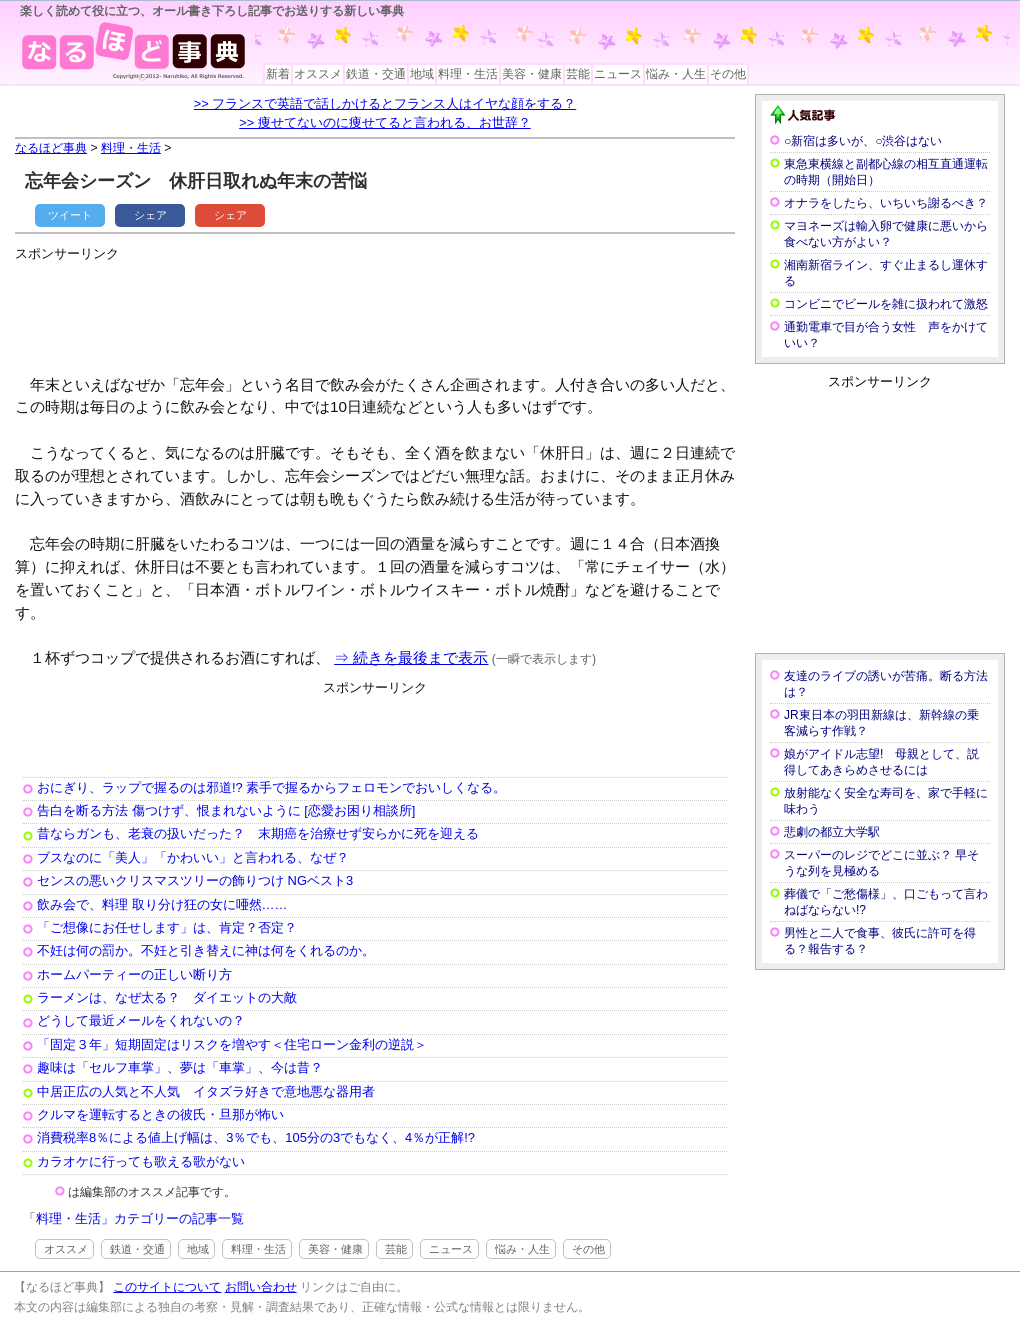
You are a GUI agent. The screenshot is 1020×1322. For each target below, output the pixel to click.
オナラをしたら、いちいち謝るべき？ (886, 203)
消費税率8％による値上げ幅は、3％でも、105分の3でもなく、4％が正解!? (256, 1137)
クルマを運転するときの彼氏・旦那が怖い (160, 1114)
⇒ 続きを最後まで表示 (411, 657)
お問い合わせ (261, 1287)
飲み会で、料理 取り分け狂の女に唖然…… (162, 904)
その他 (728, 74)
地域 (422, 74)
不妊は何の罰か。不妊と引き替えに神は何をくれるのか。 (206, 950)
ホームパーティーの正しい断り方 (134, 974)
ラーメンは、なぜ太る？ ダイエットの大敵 (167, 997)
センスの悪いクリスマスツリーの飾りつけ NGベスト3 (195, 880)
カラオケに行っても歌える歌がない (141, 1161)
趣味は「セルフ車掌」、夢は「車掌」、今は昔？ (180, 1067)
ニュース (618, 74)
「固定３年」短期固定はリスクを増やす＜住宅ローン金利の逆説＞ (232, 1044)
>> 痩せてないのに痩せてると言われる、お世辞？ (385, 122)
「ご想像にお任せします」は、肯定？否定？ (167, 927)
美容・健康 (532, 74)
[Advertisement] (379, 310)
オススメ (318, 74)
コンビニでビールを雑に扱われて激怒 (886, 304)
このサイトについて (167, 1287)
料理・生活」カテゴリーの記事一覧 (140, 1218)
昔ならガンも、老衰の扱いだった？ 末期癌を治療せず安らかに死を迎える (258, 833)
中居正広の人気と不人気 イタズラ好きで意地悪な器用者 (206, 1091)
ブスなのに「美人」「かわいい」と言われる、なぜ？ (193, 857)
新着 (278, 74)
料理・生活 (468, 74)
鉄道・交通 (376, 74)
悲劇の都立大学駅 (832, 832)
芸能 (578, 74)
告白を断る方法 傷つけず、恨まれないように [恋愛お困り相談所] (226, 810)
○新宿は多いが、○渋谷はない (863, 141)
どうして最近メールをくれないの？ (141, 1020)
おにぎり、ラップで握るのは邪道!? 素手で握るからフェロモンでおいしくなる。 (271, 787)
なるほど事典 (51, 148)
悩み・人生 (676, 74)
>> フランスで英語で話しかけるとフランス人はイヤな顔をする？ (385, 103)
